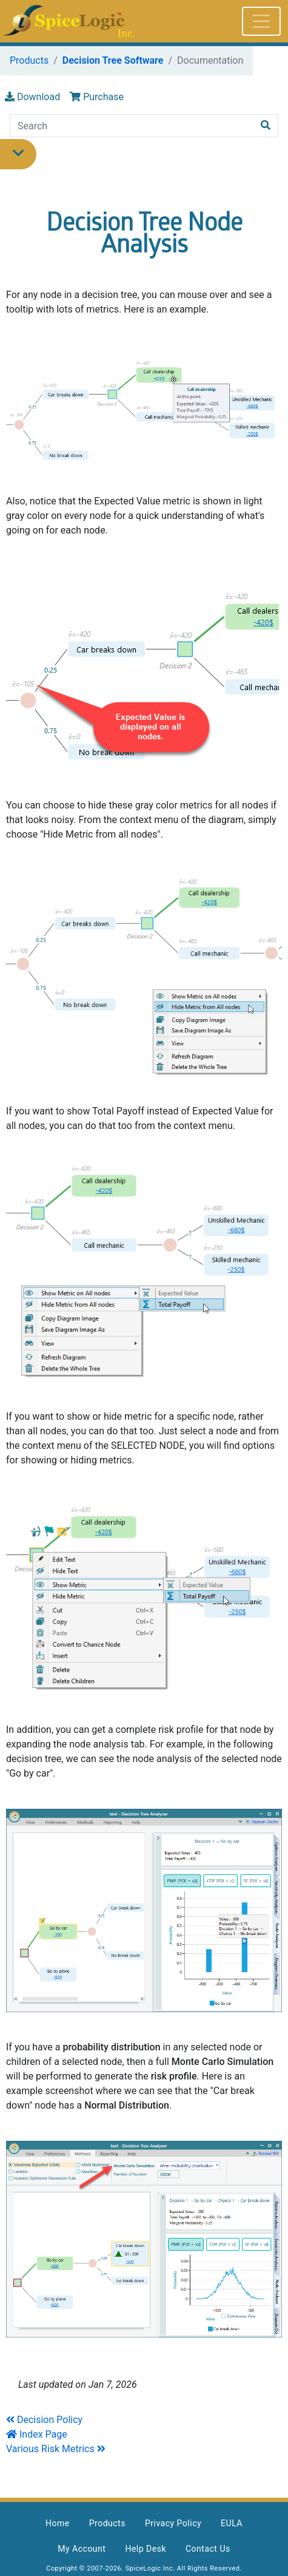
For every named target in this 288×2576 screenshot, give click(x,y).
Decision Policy (49, 2419)
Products (29, 60)
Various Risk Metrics (50, 2449)
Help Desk (145, 2549)
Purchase (97, 97)
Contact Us (208, 2549)
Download (32, 97)
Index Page (36, 2434)
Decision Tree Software (113, 60)
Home (57, 2523)
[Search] (132, 125)
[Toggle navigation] (261, 21)
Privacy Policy (173, 2523)
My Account (81, 2549)
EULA (232, 2523)
